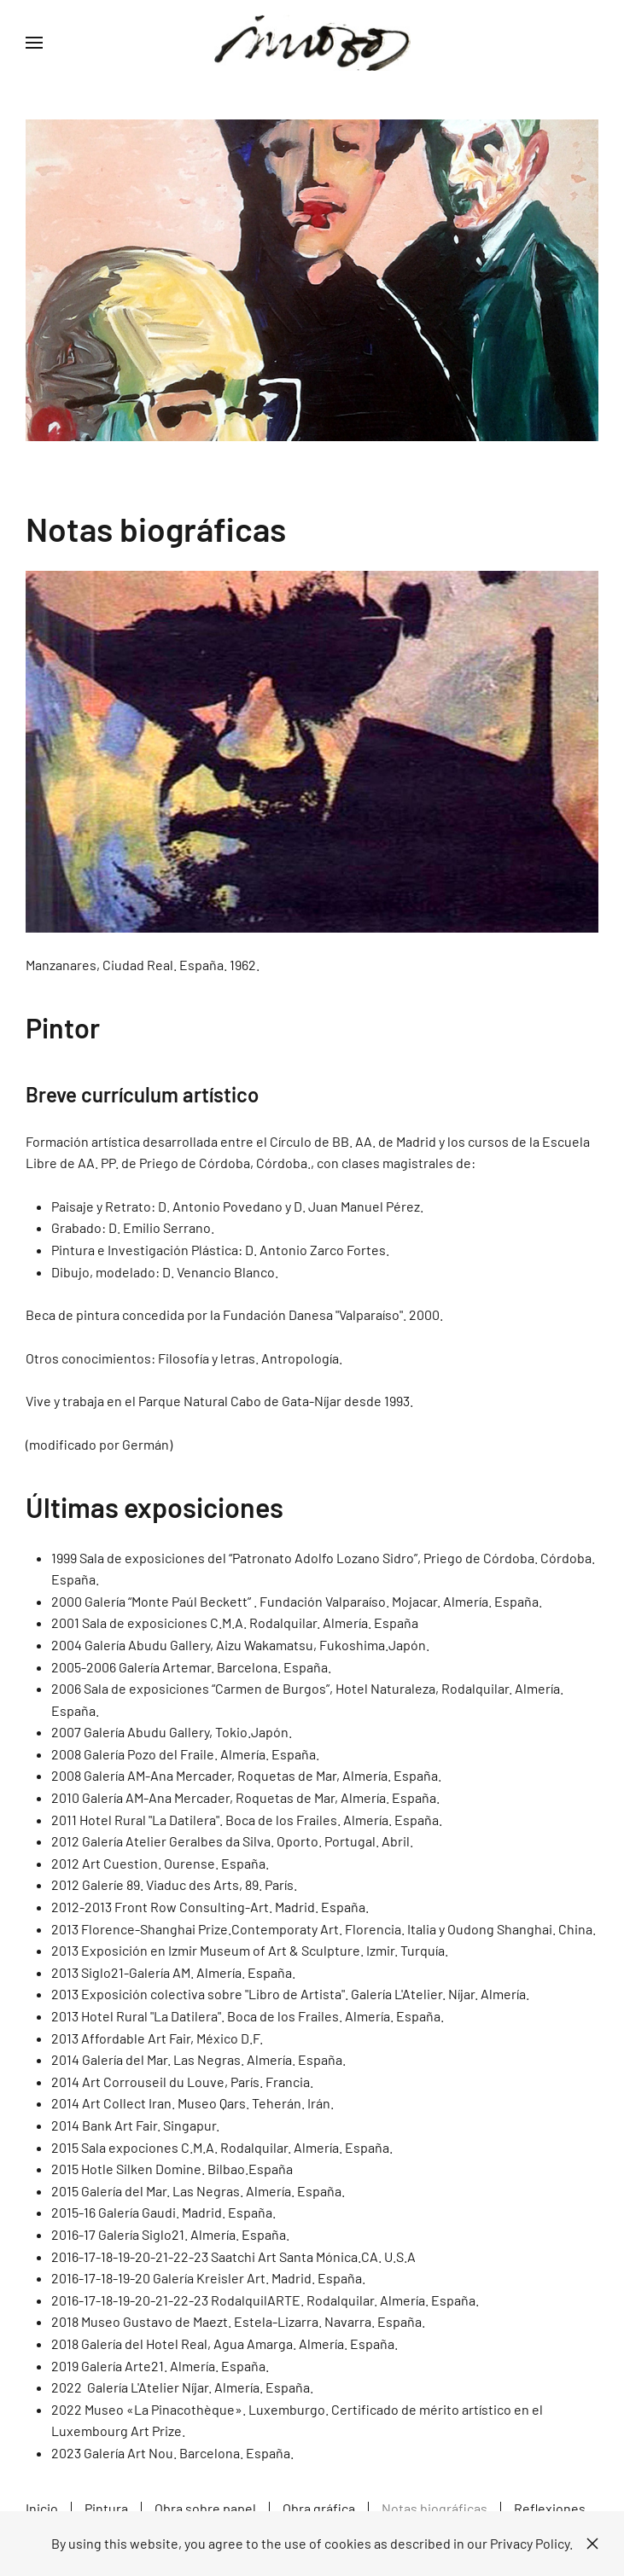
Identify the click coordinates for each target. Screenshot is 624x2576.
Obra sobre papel (205, 2508)
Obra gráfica (319, 2508)
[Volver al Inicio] (312, 42)
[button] (34, 42)
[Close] (592, 2544)
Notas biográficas (434, 2508)
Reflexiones (550, 2508)
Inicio (42, 2508)
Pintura (106, 2508)
